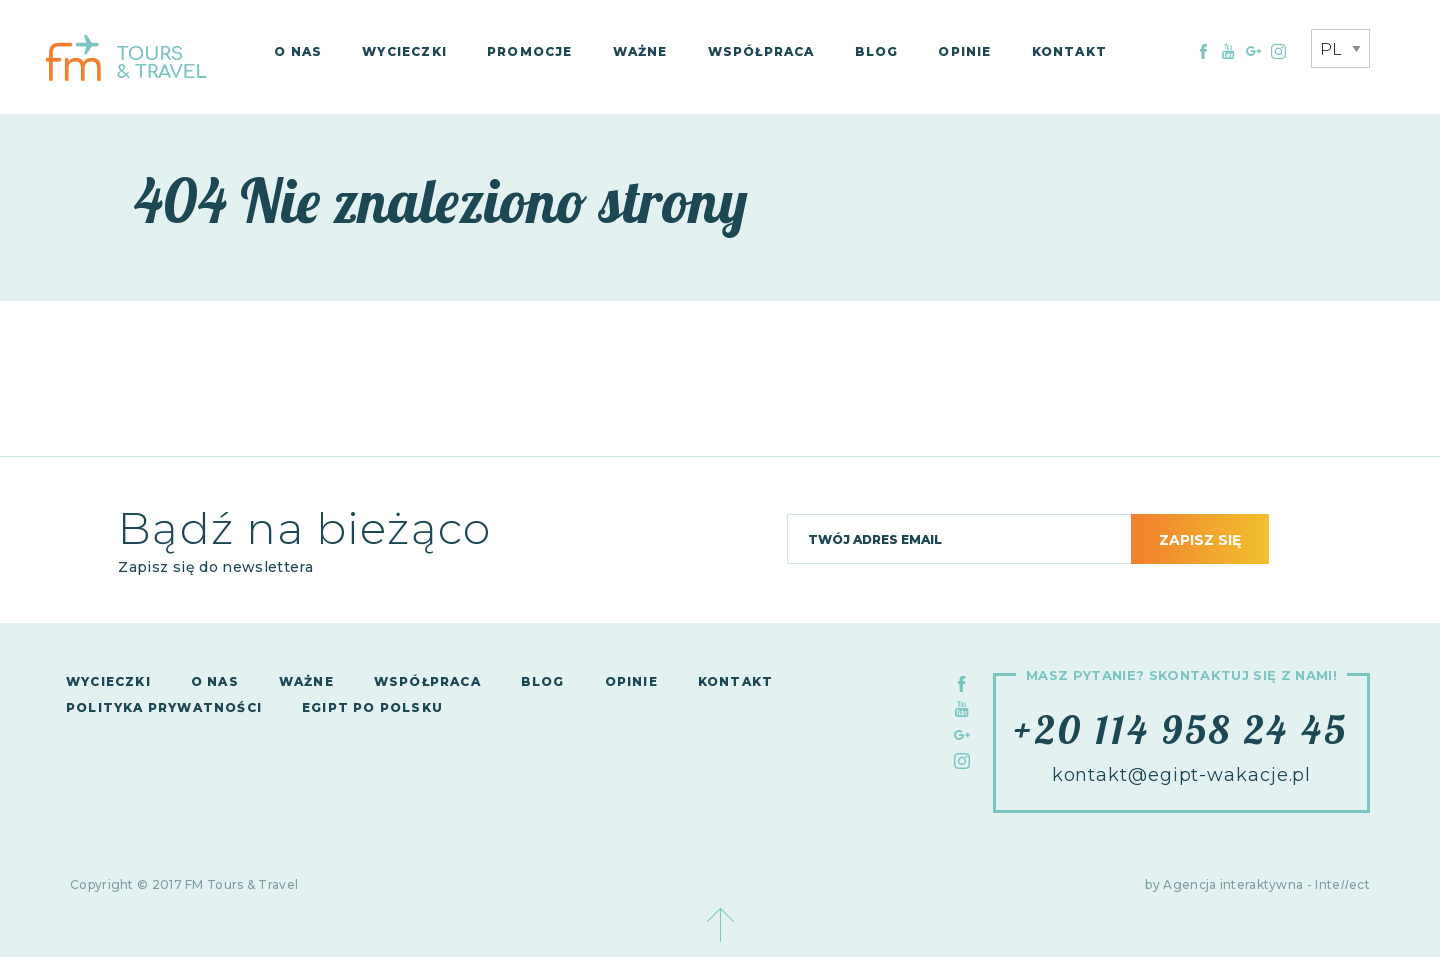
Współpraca (761, 51)
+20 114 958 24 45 (1181, 729)
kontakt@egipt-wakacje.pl (1182, 775)
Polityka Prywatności (164, 707)
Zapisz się (1200, 540)
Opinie (964, 51)
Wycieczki (404, 51)
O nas (298, 51)
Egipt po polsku (372, 707)
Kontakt (1069, 51)
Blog (877, 51)
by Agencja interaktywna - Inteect (1257, 884)
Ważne (640, 51)
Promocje (530, 51)
